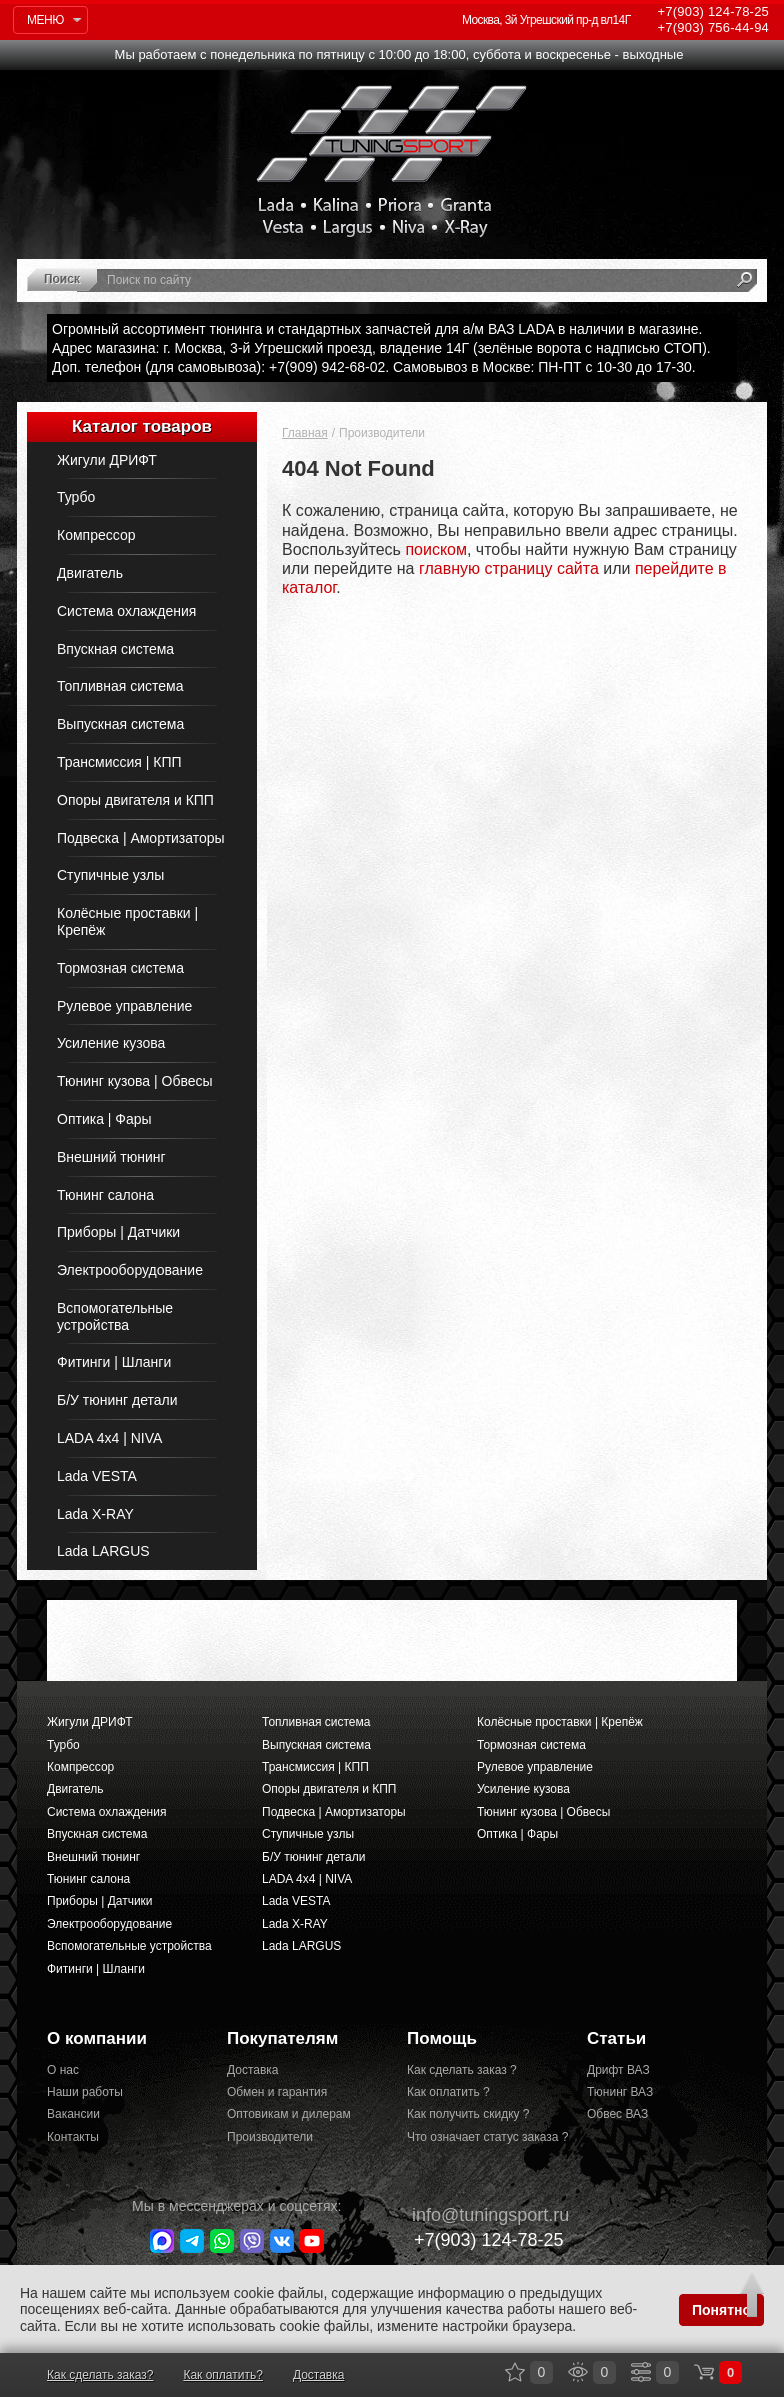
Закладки (515, 2372)
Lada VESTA (97, 1476)
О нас (63, 2070)
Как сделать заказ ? (462, 2070)
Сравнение (641, 2372)
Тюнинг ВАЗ (620, 2092)
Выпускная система (120, 724)
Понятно (721, 2310)
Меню (45, 20)
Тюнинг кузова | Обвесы (135, 1081)
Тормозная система (120, 968)
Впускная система (115, 649)
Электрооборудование (130, 1270)
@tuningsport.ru (480, 2215)
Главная (305, 433)
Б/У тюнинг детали (117, 1400)
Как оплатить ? (448, 2092)
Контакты (73, 2137)
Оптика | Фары (104, 1119)
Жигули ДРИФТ (107, 460)
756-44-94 (713, 27)
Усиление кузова (111, 1043)
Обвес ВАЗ (617, 2114)
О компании (97, 2038)
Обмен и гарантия (277, 2092)
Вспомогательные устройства (115, 1316)
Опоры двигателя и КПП (135, 800)
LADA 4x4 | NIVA (109, 1438)
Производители (270, 2137)
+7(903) (478, 2239)
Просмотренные (578, 2372)
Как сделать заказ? (100, 2375)
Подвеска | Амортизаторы (141, 838)
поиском (436, 549)
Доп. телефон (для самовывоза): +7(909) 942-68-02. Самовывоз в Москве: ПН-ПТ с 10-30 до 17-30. (374, 367)
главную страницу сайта (509, 568)
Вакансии (73, 2114)
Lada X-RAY (95, 1514)
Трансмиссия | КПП (119, 762)
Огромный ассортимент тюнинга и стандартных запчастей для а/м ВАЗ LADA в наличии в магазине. (377, 329)
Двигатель (90, 573)
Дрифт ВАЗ (618, 2070)
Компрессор (96, 535)
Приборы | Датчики (118, 1232)
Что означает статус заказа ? (482, 2137)
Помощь (442, 2038)
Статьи (616, 2038)
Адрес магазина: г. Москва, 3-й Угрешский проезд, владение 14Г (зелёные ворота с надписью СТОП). (381, 348)
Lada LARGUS (103, 1551)
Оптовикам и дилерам (289, 2114)
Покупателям (282, 2038)
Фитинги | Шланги (114, 1362)
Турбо (76, 497)
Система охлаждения (126, 611)
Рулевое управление (124, 1006)
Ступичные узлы (110, 875)
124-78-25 (713, 11)
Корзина (704, 2372)
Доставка (253, 2070)
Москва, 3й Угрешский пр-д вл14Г (546, 20)
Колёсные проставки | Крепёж (127, 921)
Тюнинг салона (105, 1195)
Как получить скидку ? (468, 2114)
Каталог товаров (142, 426)
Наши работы (85, 2092)
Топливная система (120, 686)
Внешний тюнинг (111, 1157)
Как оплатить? (222, 2375)
